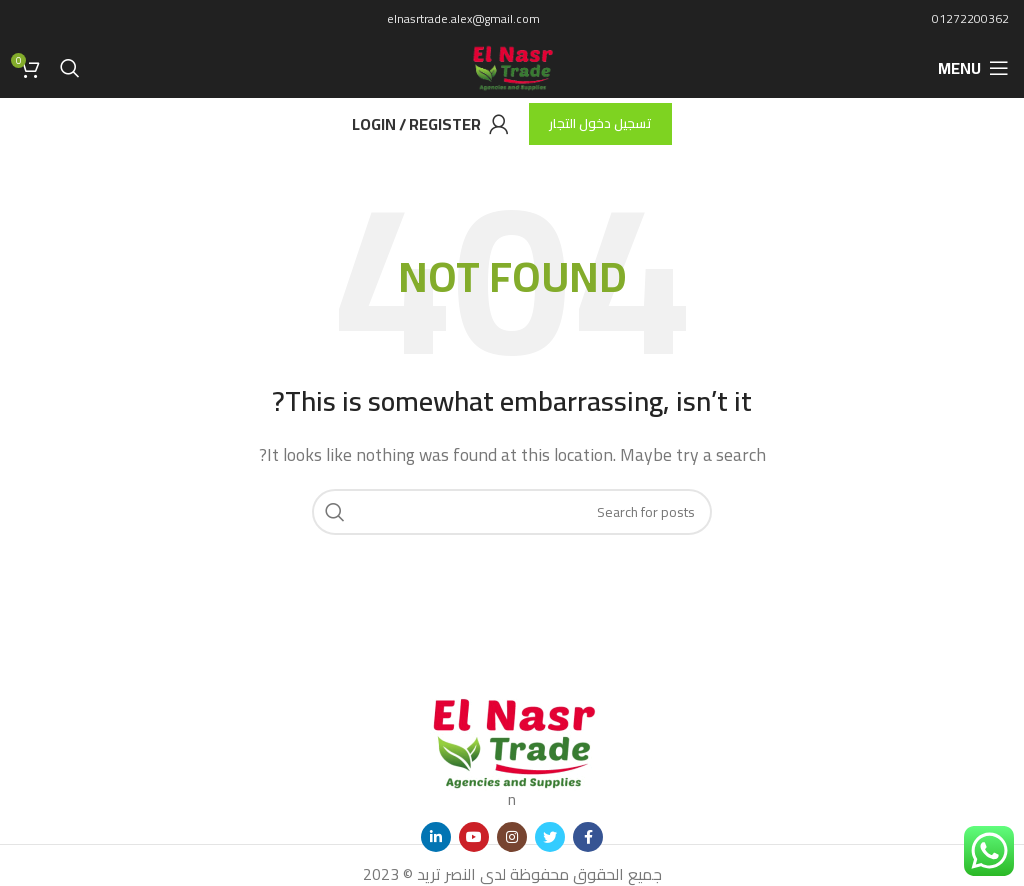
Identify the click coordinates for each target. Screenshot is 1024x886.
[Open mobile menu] (973, 68)
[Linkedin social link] (436, 837)
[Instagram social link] (512, 837)
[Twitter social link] (550, 837)
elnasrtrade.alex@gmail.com (463, 18)
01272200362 (970, 18)
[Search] (70, 68)
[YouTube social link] (474, 837)
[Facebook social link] (588, 837)
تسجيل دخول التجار (600, 123)
